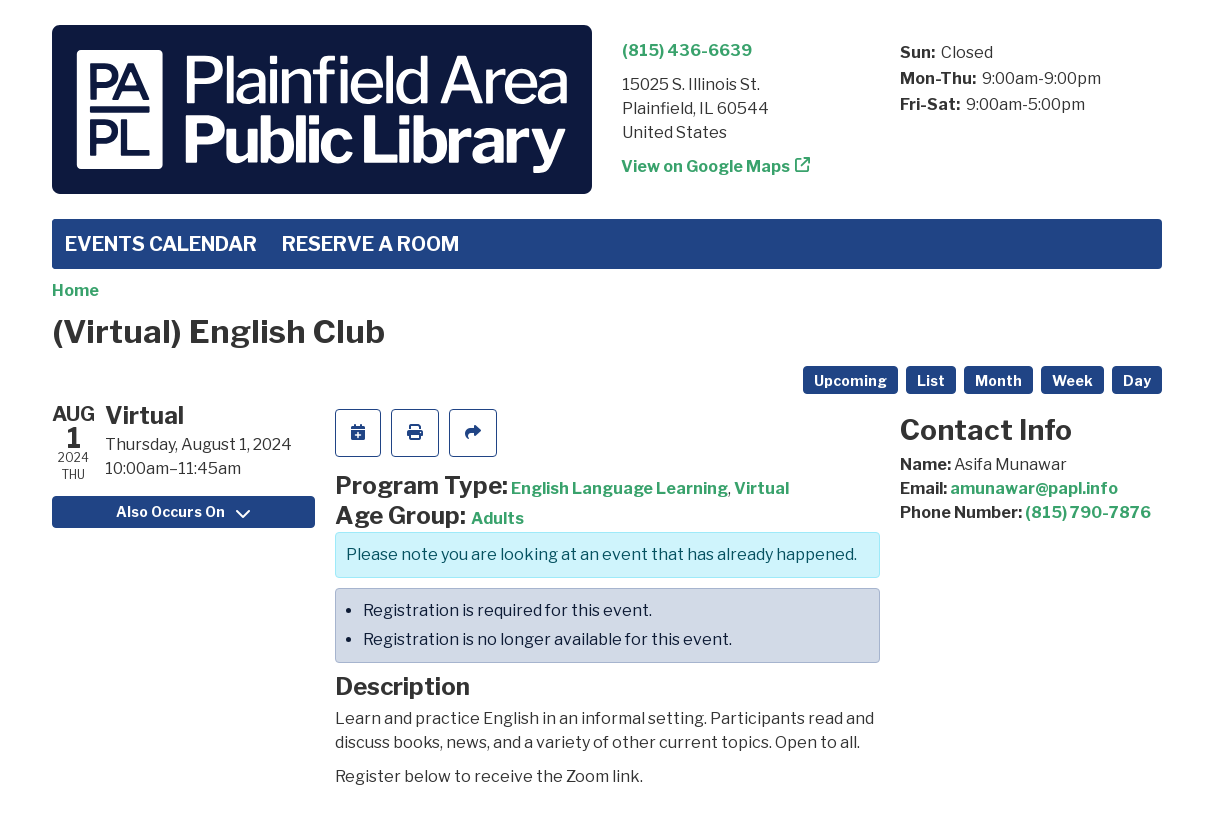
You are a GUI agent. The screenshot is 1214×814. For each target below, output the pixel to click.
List (931, 380)
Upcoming (850, 380)
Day (1137, 380)
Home (75, 290)
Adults (497, 518)
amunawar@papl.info (1034, 488)
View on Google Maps (706, 166)
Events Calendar (161, 244)
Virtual (761, 488)
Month (998, 380)
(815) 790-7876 (1088, 512)
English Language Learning (619, 488)
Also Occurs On (183, 511)
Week (1072, 380)
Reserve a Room (370, 244)
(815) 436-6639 (687, 50)
